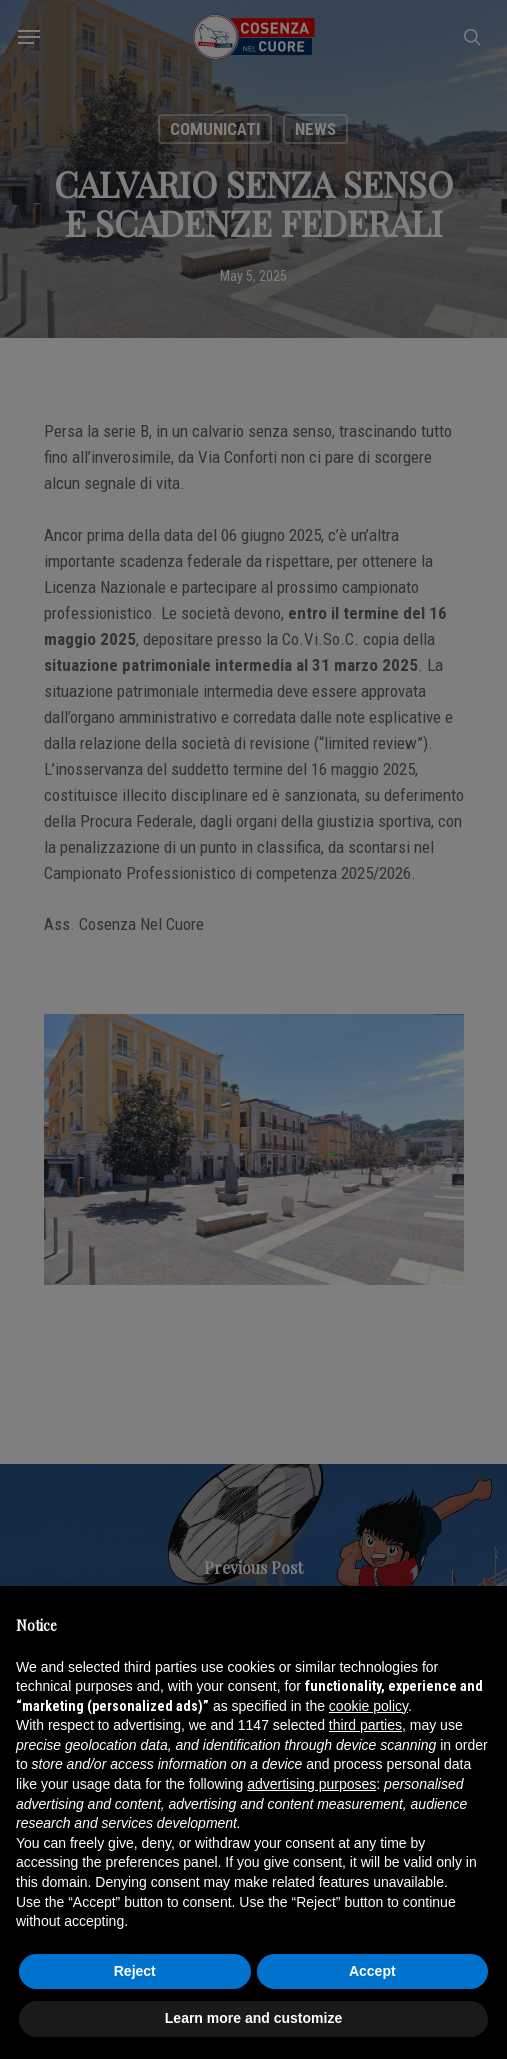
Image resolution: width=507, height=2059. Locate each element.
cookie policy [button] (368, 1706)
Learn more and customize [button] (253, 2018)
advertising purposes (311, 1784)
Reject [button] (135, 1971)
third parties (365, 1725)
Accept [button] (372, 1971)
